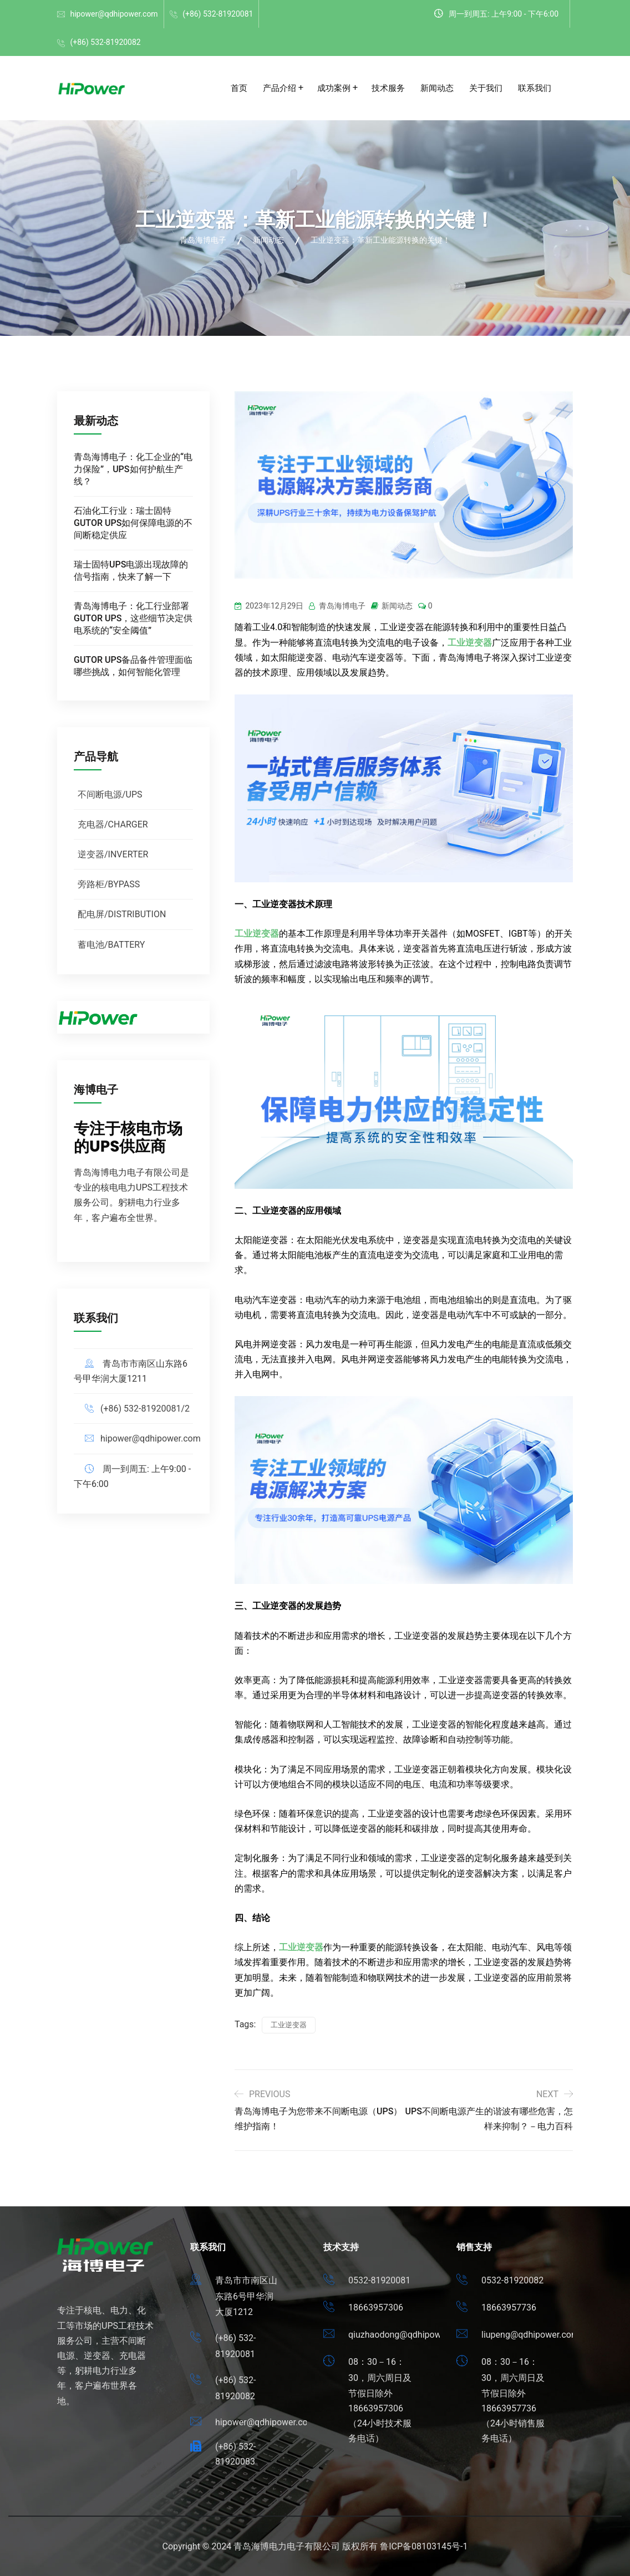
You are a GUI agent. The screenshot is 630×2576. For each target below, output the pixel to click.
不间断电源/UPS (110, 794)
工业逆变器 (470, 642)
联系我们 (534, 88)
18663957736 (508, 2307)
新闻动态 (437, 88)
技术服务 (388, 88)
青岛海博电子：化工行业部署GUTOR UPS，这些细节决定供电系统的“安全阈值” (133, 618)
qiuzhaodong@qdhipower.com (408, 2334)
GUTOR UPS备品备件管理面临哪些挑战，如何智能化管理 (133, 666)
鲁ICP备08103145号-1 (424, 2546)
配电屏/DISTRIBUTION (122, 914)
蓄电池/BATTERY (111, 944)
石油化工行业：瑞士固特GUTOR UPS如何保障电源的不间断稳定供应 (133, 522)
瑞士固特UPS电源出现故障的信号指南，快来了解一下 (131, 570)
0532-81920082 (512, 2280)
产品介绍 (279, 88)
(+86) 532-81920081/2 (145, 1408)
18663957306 (375, 2307)
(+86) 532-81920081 (217, 13)
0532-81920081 (379, 2280)
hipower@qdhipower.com (114, 13)
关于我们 (485, 88)
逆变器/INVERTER (113, 854)
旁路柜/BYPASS (109, 884)
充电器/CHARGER (113, 824)
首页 (239, 88)
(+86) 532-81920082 (105, 42)
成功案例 (333, 88)
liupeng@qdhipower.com (530, 2334)
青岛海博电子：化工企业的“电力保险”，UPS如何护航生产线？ (133, 469)
